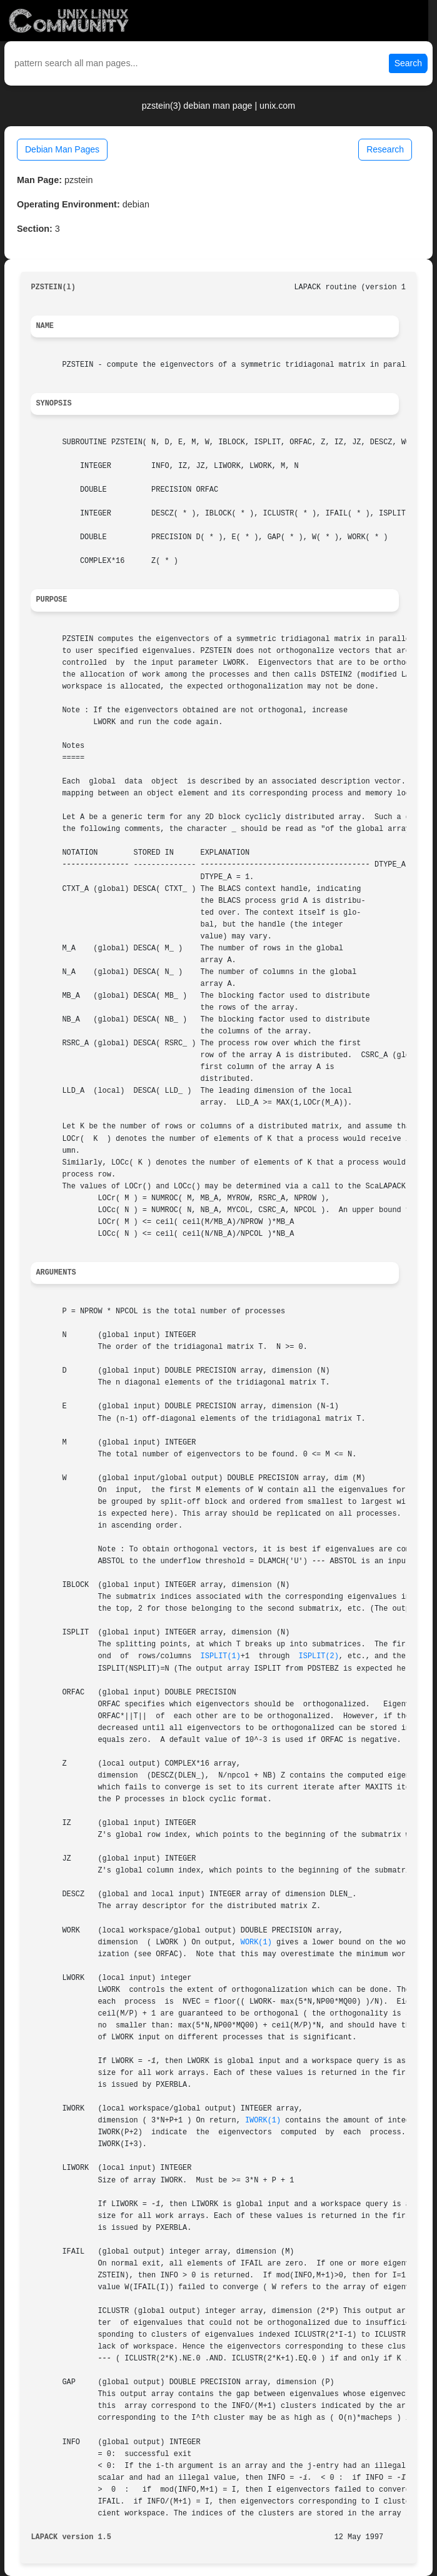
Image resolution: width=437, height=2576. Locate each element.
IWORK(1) (263, 2120)
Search (408, 63)
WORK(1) (256, 1942)
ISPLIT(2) (319, 1656)
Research (385, 149)
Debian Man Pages (62, 149)
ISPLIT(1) (221, 1656)
